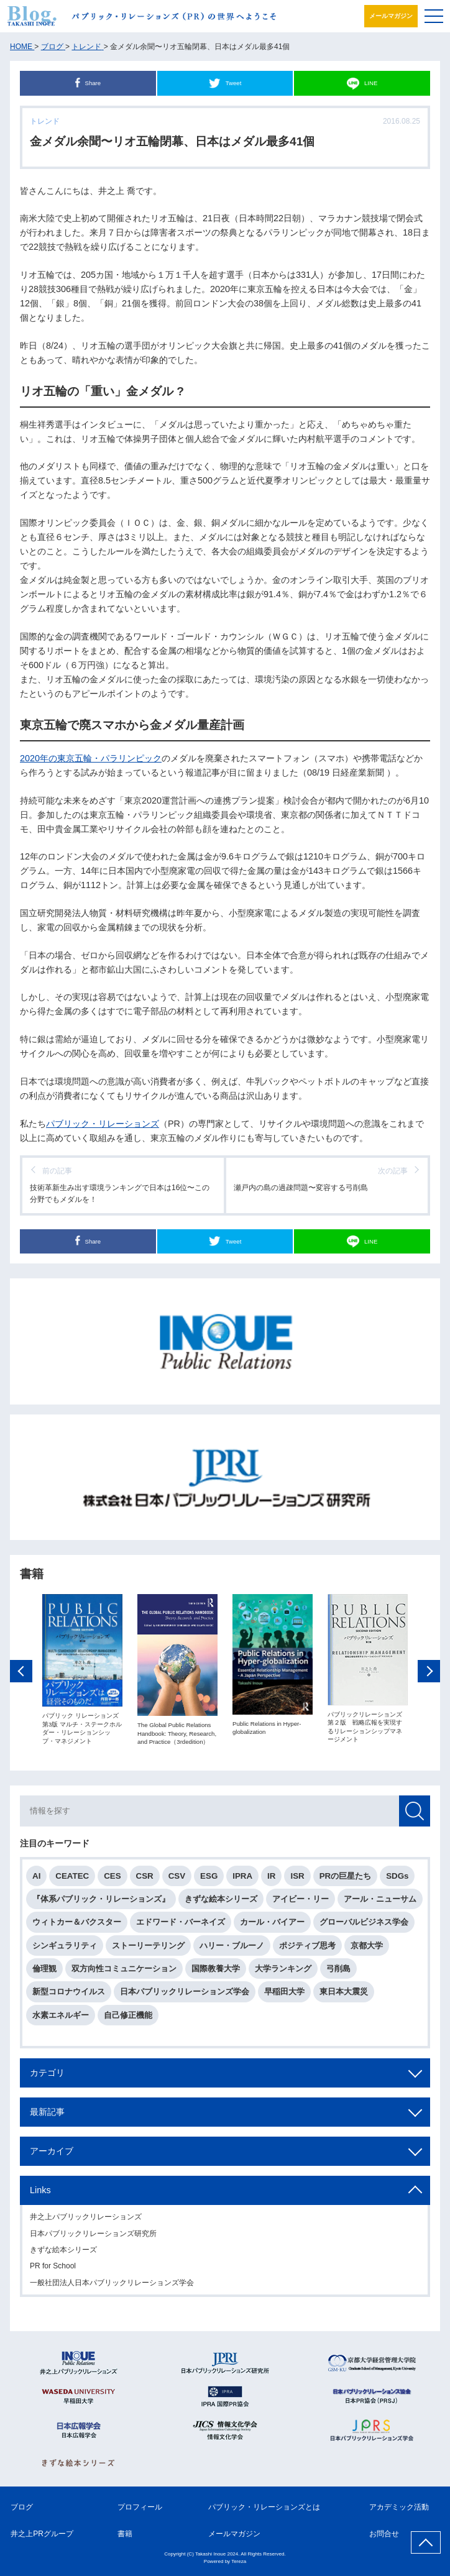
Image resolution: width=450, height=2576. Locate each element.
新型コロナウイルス (68, 1996)
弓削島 (338, 1973)
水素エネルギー (60, 2019)
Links (40, 2194)
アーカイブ (51, 2155)
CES (112, 1880)
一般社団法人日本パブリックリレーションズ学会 (112, 2287)
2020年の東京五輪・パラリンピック (91, 758)
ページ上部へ (426, 2542)
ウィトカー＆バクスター (76, 1926)
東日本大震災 (343, 1996)
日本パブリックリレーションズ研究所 (93, 2237)
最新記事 (47, 2116)
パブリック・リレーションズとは (264, 2507)
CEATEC (72, 1880)
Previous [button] (21, 1675)
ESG (209, 1880)
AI (36, 1880)
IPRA (242, 1880)
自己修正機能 (128, 2019)
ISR (297, 1880)
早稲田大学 (284, 1996)
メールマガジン (391, 15)
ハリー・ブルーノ (232, 1950)
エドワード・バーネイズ (180, 1926)
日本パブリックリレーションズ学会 (184, 1996)
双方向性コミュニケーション (124, 1973)
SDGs (397, 1880)
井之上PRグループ (42, 2533)
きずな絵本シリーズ (221, 1903)
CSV (176, 1880)
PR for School (53, 2270)
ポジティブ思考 (307, 1950)
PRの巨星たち (345, 1880)
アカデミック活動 (399, 2507)
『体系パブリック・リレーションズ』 (101, 1903)
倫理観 (44, 1973)
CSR (145, 1880)
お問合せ (384, 2533)
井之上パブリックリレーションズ (86, 2221)
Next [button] (429, 1675)
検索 (414, 1815)
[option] (82, 1673)
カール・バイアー (272, 1926)
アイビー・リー (300, 1903)
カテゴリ (47, 2077)
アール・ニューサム (380, 1903)
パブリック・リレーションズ (102, 1124)
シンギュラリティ (64, 1950)
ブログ (22, 2507)
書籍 (124, 2533)
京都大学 (367, 1950)
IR (271, 1880)
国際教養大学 (215, 1973)
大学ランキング (283, 1973)
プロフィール (139, 2507)
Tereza (238, 2561)
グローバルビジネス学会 (363, 1926)
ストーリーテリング (148, 1950)
